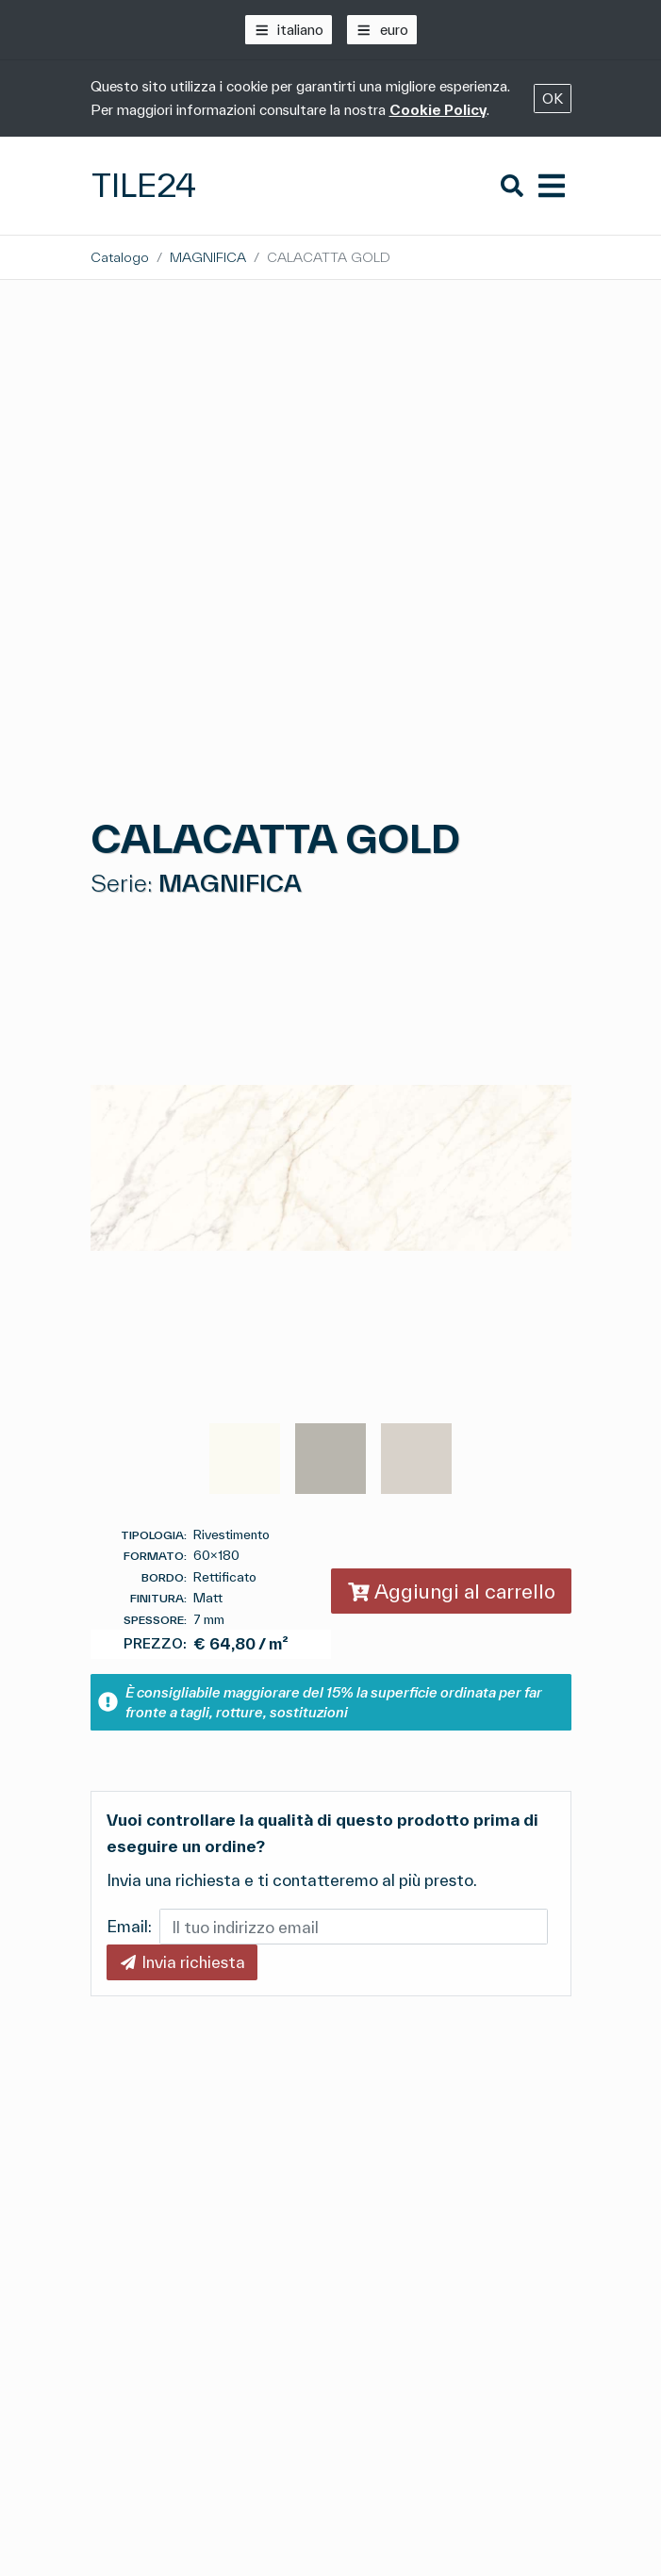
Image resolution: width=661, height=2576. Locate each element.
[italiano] (289, 29)
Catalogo (120, 257)
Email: (129, 1926)
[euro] (382, 29)
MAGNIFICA (208, 257)
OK (552, 98)
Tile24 (143, 185)
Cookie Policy (438, 110)
